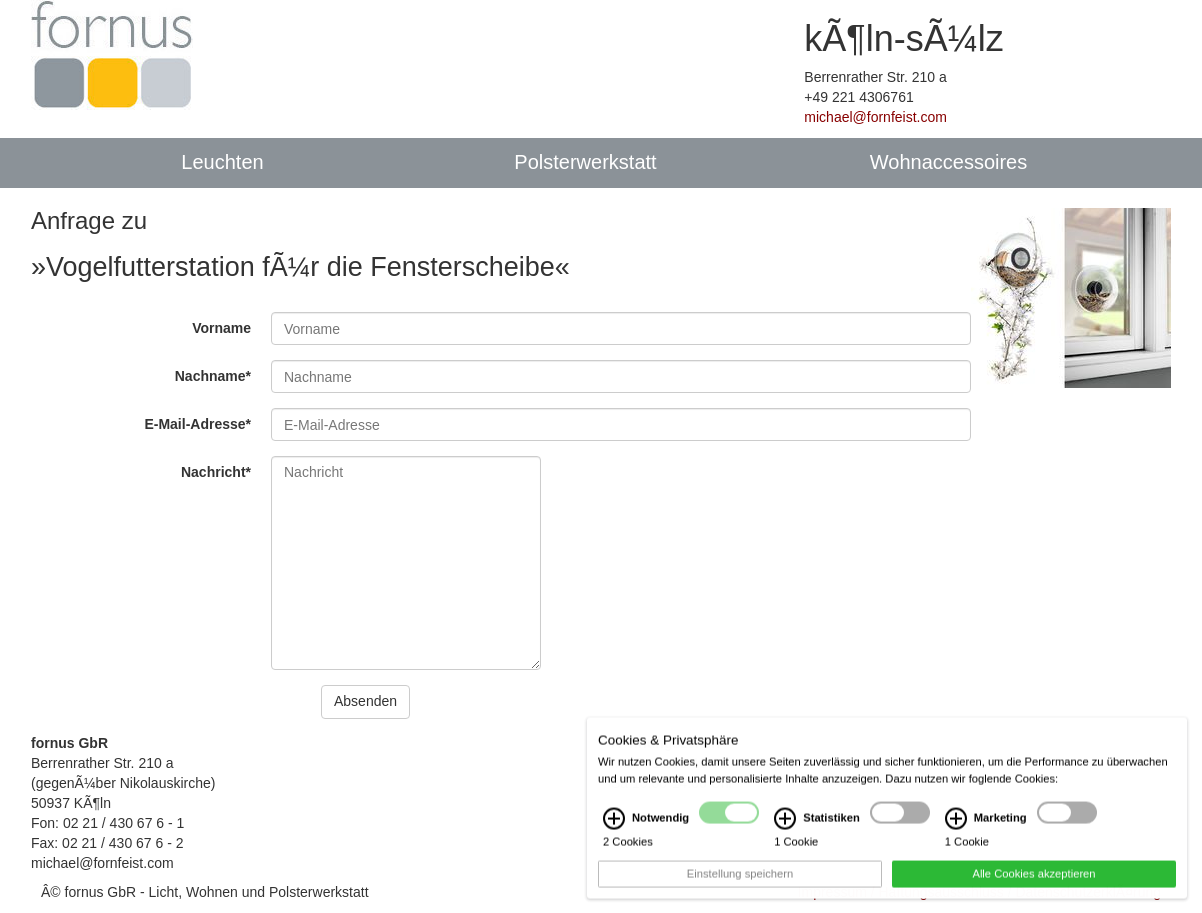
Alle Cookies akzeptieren (1033, 885)
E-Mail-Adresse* (197, 424)
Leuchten (222, 162)
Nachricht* (216, 472)
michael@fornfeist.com (875, 117)
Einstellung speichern (740, 885)
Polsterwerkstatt (585, 162)
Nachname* (213, 376)
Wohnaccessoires (948, 162)
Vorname (221, 328)
